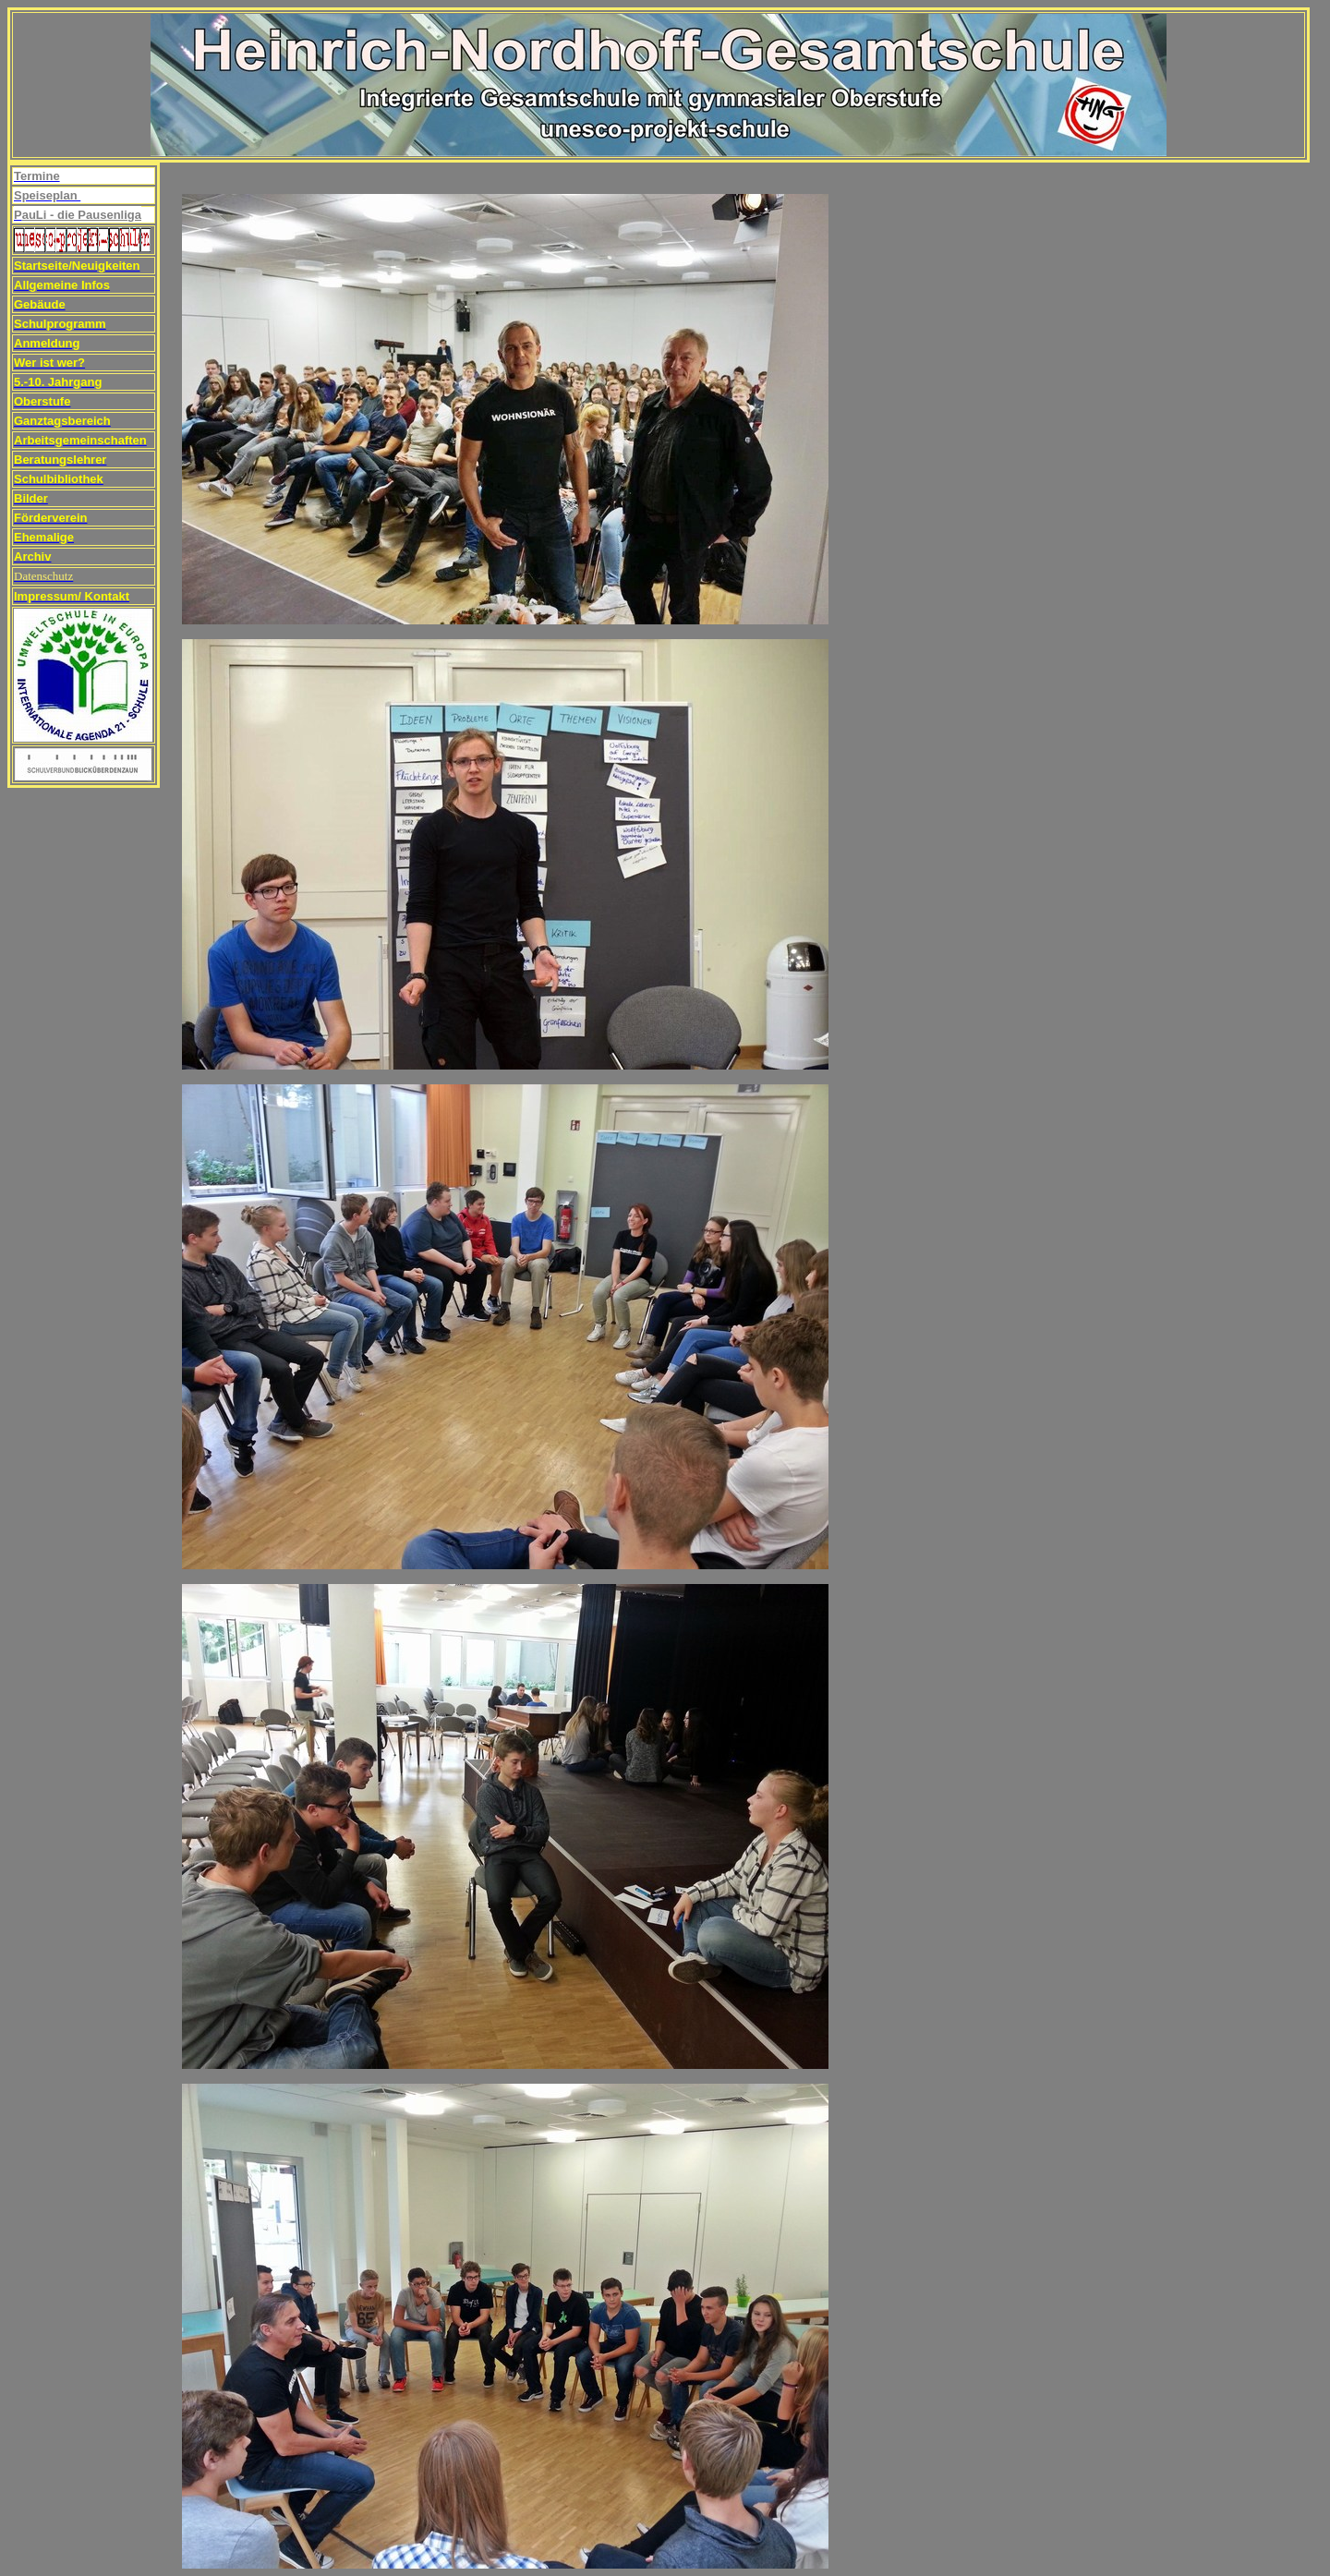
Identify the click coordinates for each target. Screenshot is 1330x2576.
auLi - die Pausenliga (81, 215)
